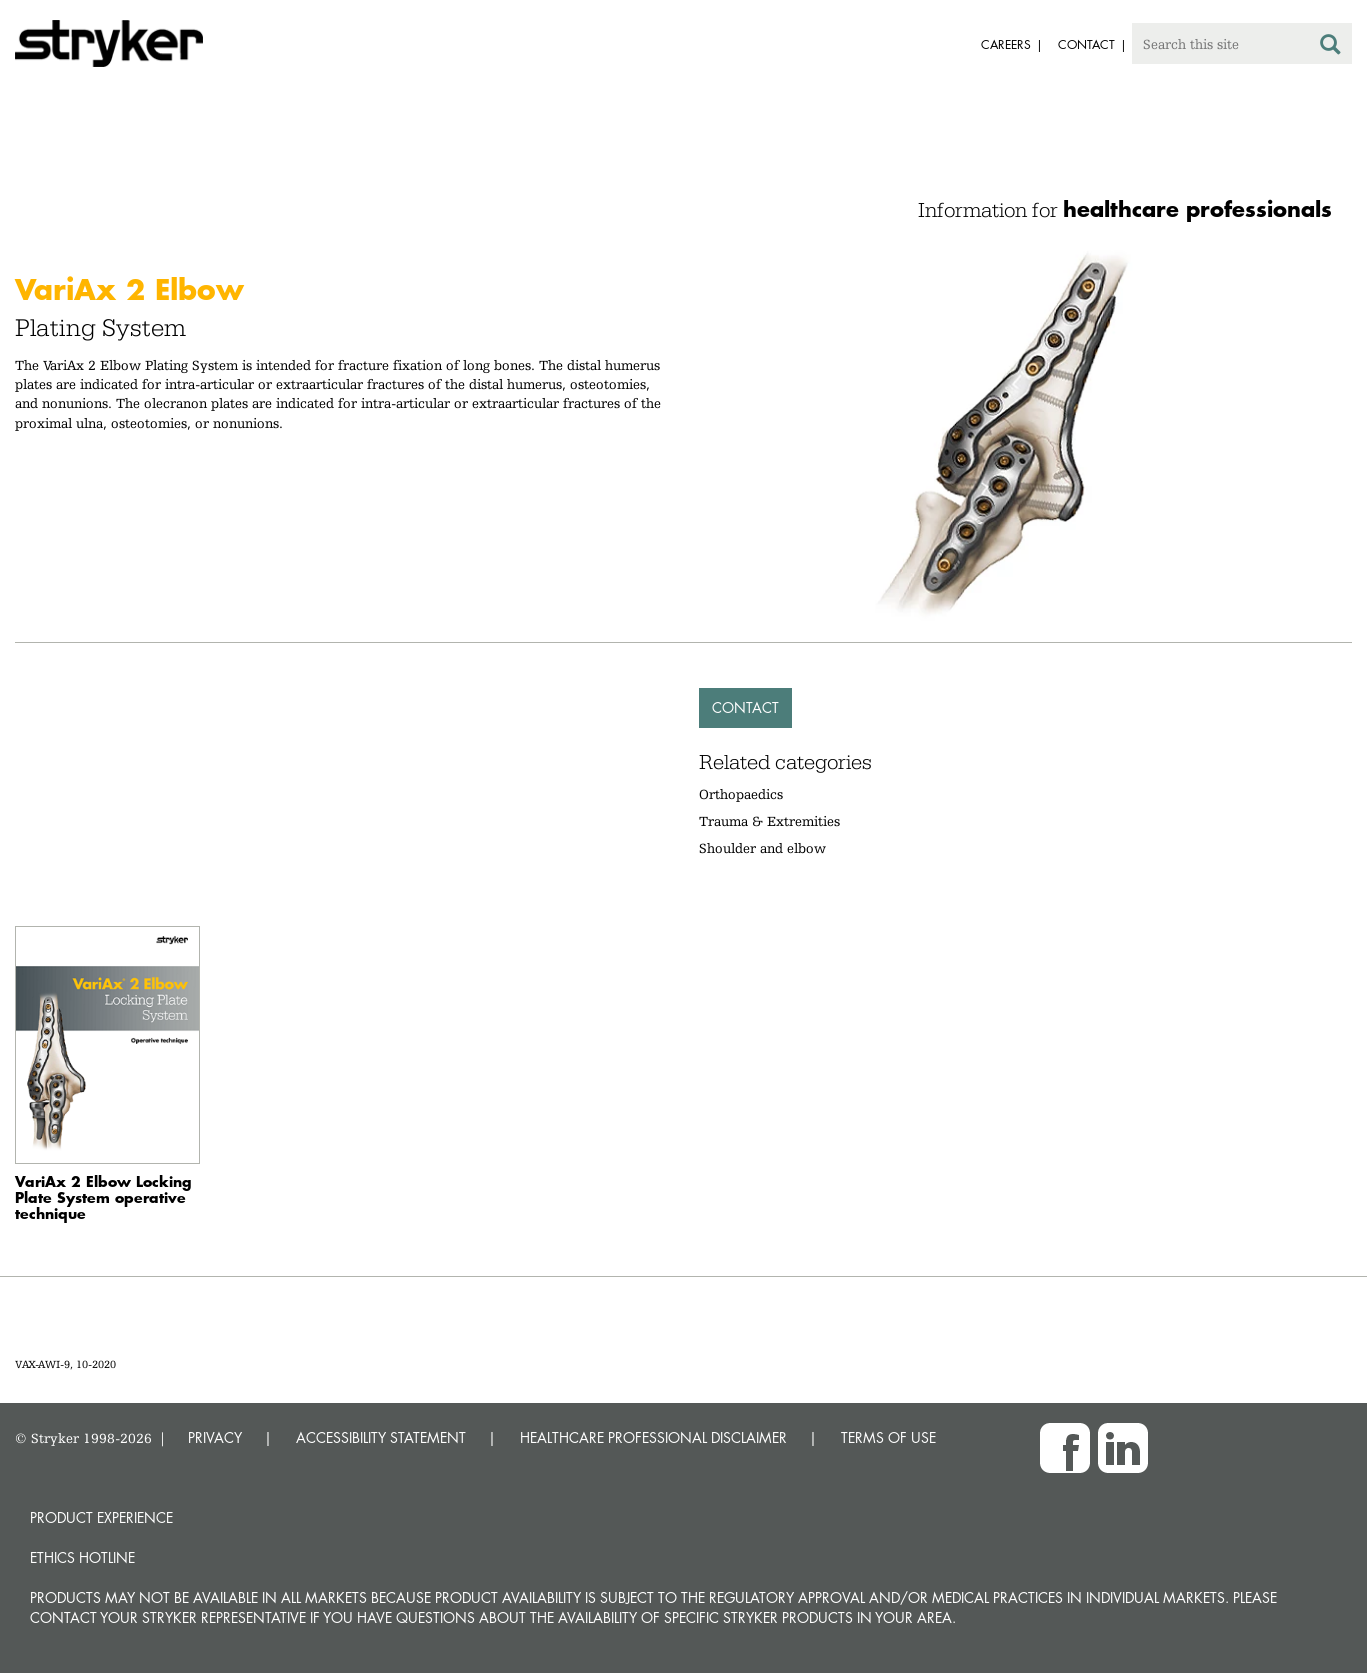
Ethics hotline (82, 1557)
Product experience (101, 1517)
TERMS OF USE (888, 1437)
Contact (745, 707)
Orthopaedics (741, 794)
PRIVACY (215, 1437)
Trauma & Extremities (769, 821)
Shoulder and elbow (762, 848)
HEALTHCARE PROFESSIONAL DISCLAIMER (653, 1437)
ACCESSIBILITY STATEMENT (381, 1437)
